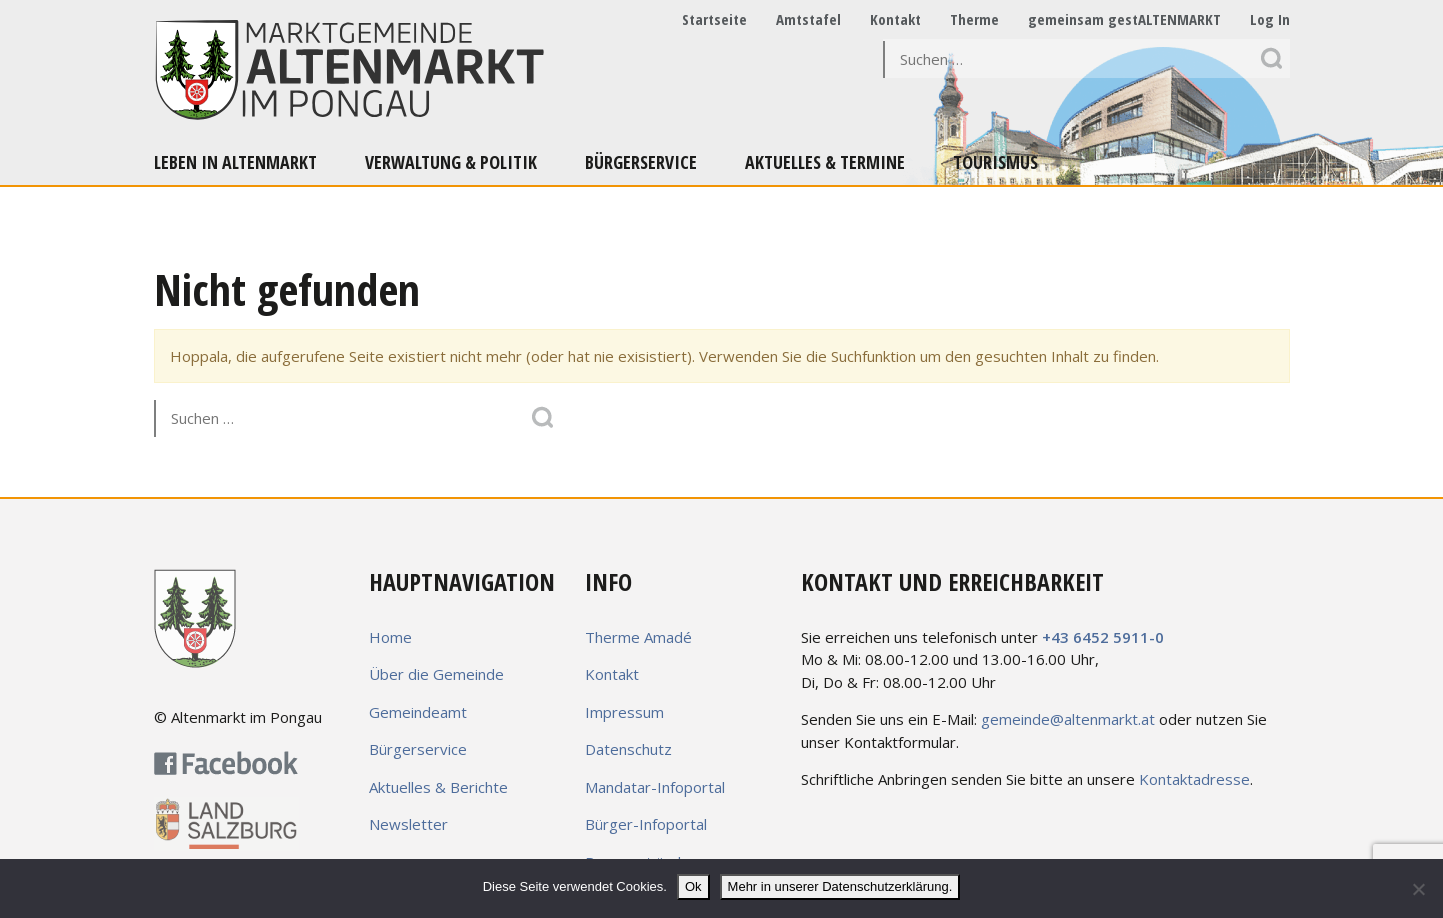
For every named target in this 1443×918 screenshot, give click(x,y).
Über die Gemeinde (436, 674)
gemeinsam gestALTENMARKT (1124, 19)
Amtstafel (808, 19)
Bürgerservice (641, 162)
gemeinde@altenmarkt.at (1068, 719)
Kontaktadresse (1194, 779)
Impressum (624, 712)
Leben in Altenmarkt (235, 162)
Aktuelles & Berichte (438, 787)
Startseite (714, 19)
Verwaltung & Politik (451, 162)
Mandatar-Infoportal (655, 787)
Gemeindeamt (418, 712)
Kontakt (895, 19)
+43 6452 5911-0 (1103, 637)
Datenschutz (628, 749)
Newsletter (408, 824)
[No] (1418, 889)
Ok (693, 886)
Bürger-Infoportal (646, 824)
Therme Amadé (638, 637)
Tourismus (995, 162)
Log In (1270, 19)
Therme (974, 19)
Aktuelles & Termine (825, 162)
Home (390, 637)
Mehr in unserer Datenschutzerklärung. (840, 886)
